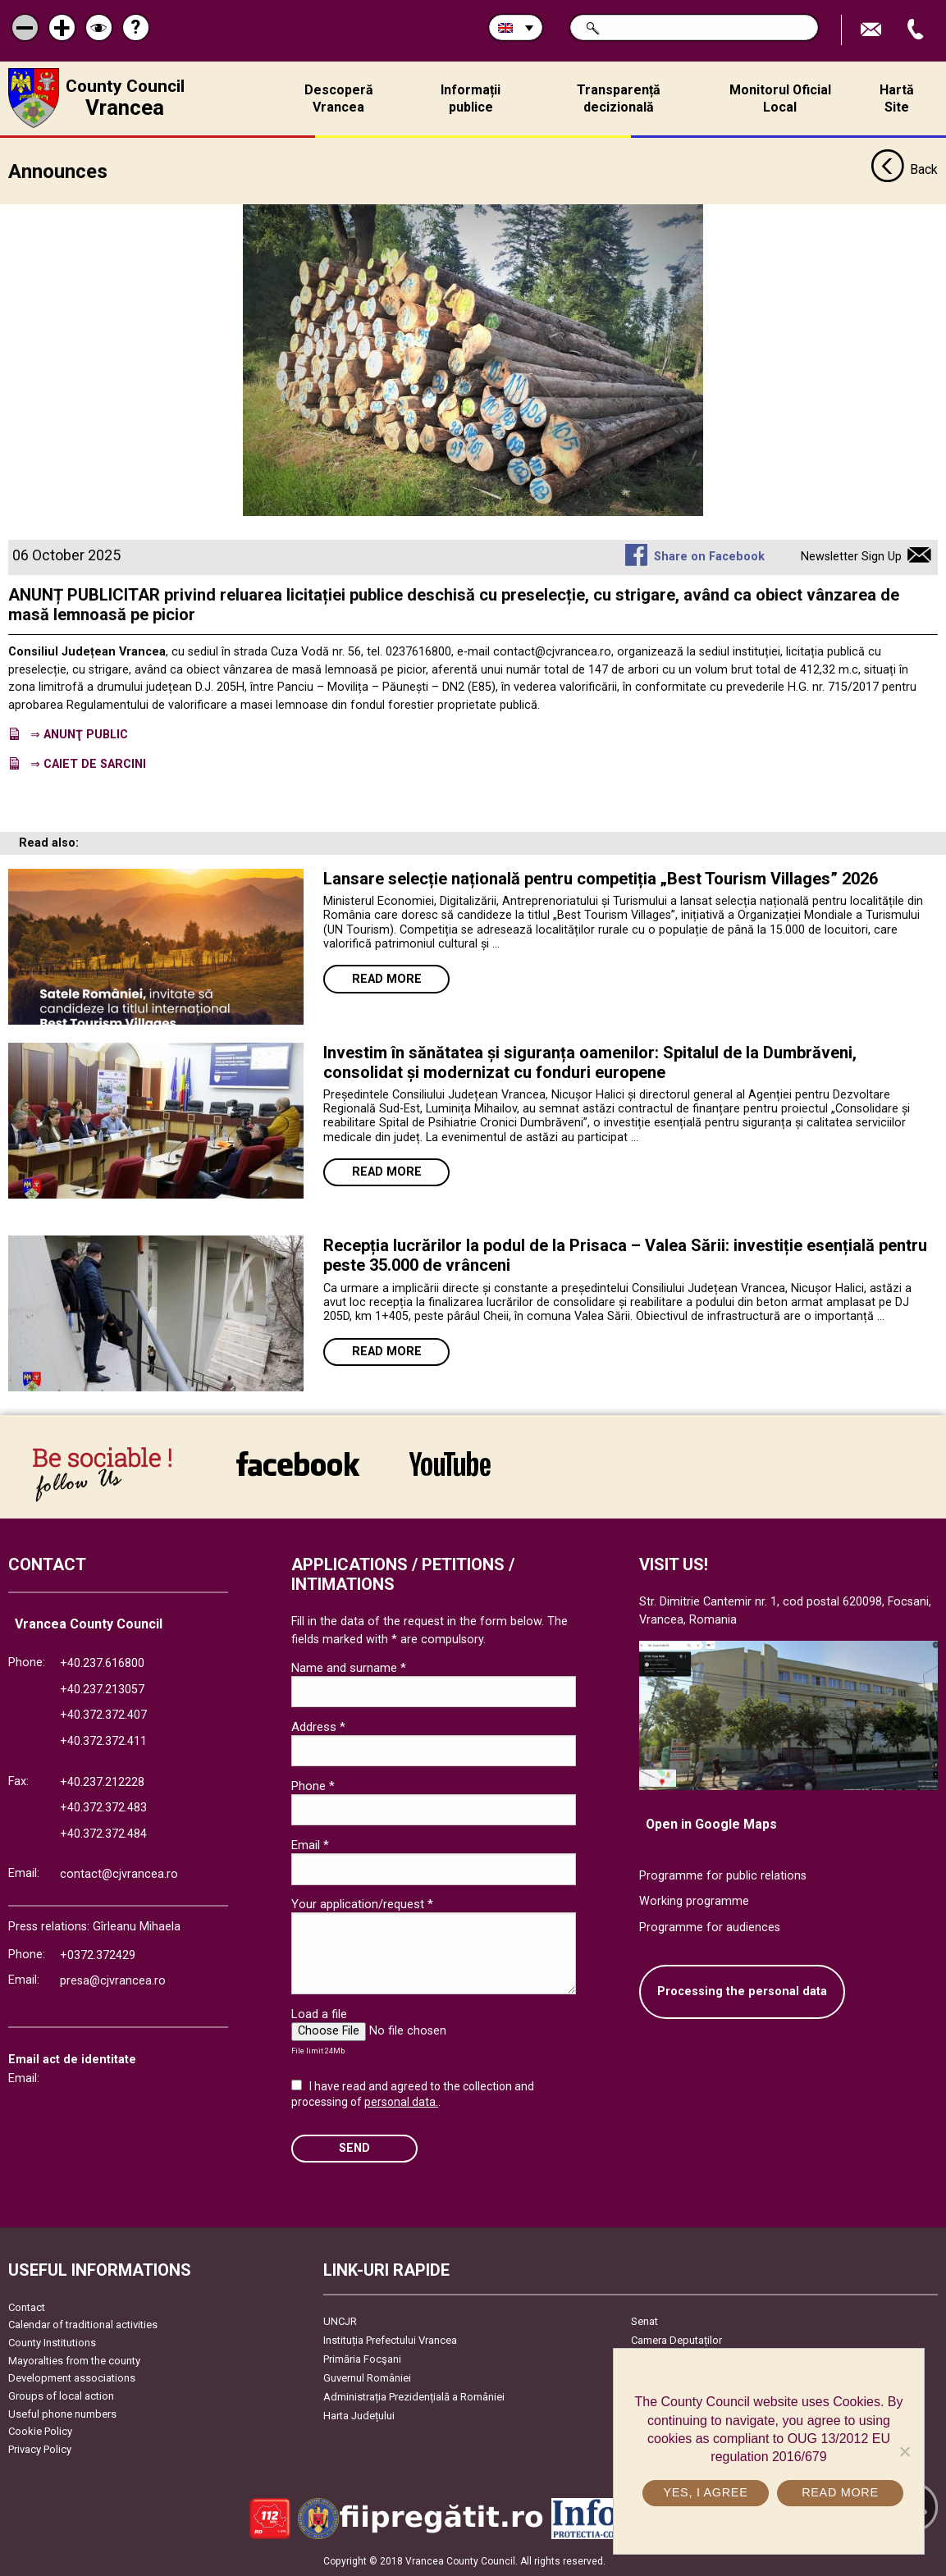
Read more (387, 978)
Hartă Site (897, 98)
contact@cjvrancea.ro (119, 1874)
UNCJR (340, 2321)
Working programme (694, 1901)
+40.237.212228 (102, 1781)
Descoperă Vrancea (338, 98)
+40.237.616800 (102, 1663)
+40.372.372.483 (103, 1808)
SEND (354, 2148)
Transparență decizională (618, 98)
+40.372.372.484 (103, 1834)
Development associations (71, 2378)
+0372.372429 (97, 1955)
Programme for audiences (709, 1927)
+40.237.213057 (102, 1690)
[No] (904, 2451)
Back (904, 170)
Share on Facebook (709, 557)
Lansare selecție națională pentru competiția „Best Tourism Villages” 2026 (600, 878)
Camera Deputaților (676, 2340)
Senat (644, 2321)
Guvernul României (367, 2378)
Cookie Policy (40, 2431)
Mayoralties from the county (74, 2360)
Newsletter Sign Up (851, 557)
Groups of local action (61, 2396)
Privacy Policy (39, 2449)
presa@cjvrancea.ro (113, 1981)
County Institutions (52, 2342)
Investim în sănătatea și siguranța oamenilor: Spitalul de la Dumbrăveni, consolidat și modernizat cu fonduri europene (590, 1061)
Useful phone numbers (62, 2413)
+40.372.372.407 (103, 1715)
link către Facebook (297, 1463)
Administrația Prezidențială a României (414, 2397)
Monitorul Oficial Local (780, 98)
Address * (318, 1726)
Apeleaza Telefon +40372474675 (917, 30)
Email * (310, 1845)
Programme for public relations (723, 1875)
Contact (26, 2307)
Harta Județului (359, 2415)
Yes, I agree (705, 2492)
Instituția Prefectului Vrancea (390, 2340)
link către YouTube (450, 1463)
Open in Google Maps (711, 1824)
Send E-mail (873, 30)
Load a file (319, 2014)
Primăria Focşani (362, 2359)
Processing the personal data (742, 1991)
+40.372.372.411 (103, 1741)
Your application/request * (362, 1904)
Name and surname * (348, 1667)
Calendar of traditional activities (83, 2324)
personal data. (401, 2101)
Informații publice (470, 98)
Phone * (313, 1786)
